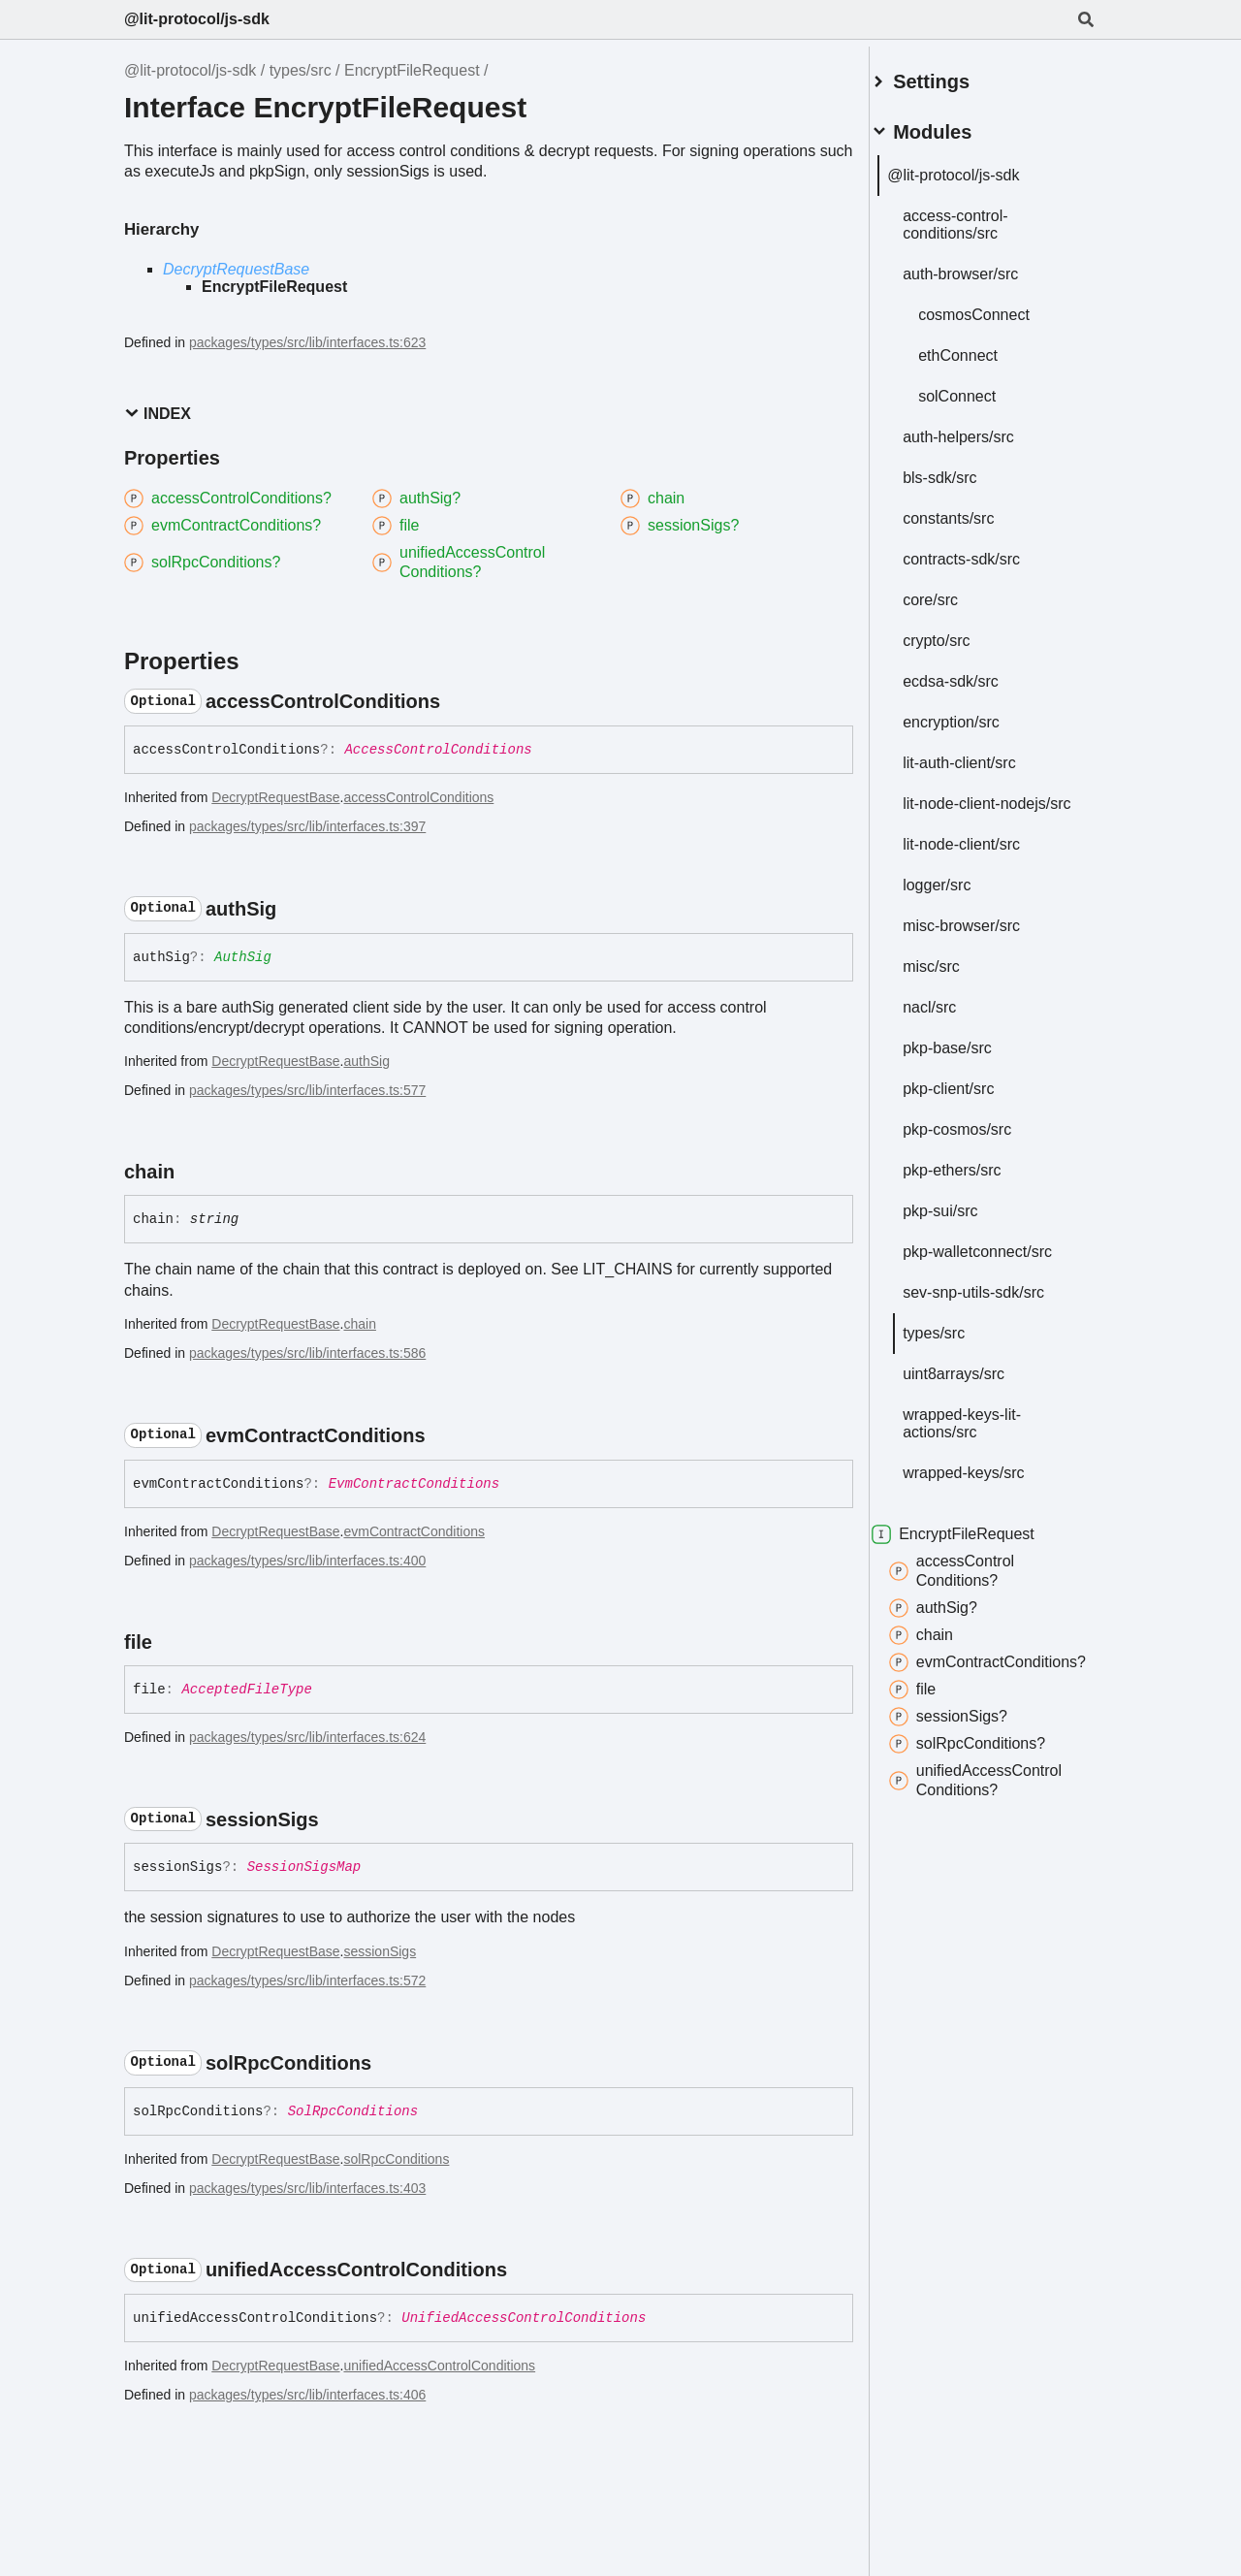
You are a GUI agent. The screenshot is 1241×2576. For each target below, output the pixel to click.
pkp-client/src (971, 1098)
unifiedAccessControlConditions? (998, 1809)
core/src (953, 592)
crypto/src (959, 633)
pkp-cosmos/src (980, 1139)
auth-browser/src (983, 266)
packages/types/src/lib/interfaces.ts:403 (307, 2188)
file (935, 1718)
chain (359, 1324)
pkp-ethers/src (975, 1180)
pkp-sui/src (963, 1220)
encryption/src (974, 714)
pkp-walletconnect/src (1000, 1261)
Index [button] (157, 413)
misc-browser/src (984, 935)
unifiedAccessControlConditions (439, 2365)
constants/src (971, 510)
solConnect (980, 388)
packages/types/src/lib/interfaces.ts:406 (307, 2394)
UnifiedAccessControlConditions (523, 2318)
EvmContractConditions (414, 1484)
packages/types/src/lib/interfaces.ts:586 (307, 1353)
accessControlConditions (418, 797)
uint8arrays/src (977, 1383)
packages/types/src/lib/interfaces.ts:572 (307, 1980)
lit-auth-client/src (982, 755)
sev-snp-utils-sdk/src (996, 1302)
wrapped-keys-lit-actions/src (985, 1433)
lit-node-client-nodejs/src (975, 804)
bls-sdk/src (963, 470)
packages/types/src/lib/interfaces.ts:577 (307, 1090)
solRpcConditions (396, 2159)
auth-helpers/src (981, 429)
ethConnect (981, 347)
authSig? (956, 1617)
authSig (366, 1061)
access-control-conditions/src (978, 217)
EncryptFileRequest (412, 70)
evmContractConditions (414, 1531)
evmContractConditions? (970, 1681)
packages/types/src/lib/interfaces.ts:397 (307, 826)
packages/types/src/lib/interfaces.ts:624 (307, 1737)
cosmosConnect (997, 307)
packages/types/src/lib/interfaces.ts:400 (307, 1560)
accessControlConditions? (974, 1580)
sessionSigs (379, 1951)
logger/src (960, 894)
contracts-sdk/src (984, 551)
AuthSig (242, 957)
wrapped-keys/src (986, 1482)
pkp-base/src (970, 1057)
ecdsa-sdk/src (974, 673)
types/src (301, 70)
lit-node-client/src (984, 854)
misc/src (954, 976)
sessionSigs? (971, 1745)
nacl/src (952, 1017)
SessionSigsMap (304, 1867)
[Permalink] (457, 701)
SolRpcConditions (353, 2111)
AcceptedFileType (246, 1689)
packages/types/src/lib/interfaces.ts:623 (307, 342)
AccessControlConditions (437, 749)
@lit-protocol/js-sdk (197, 19)
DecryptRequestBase (236, 269)
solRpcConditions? (990, 1773)
